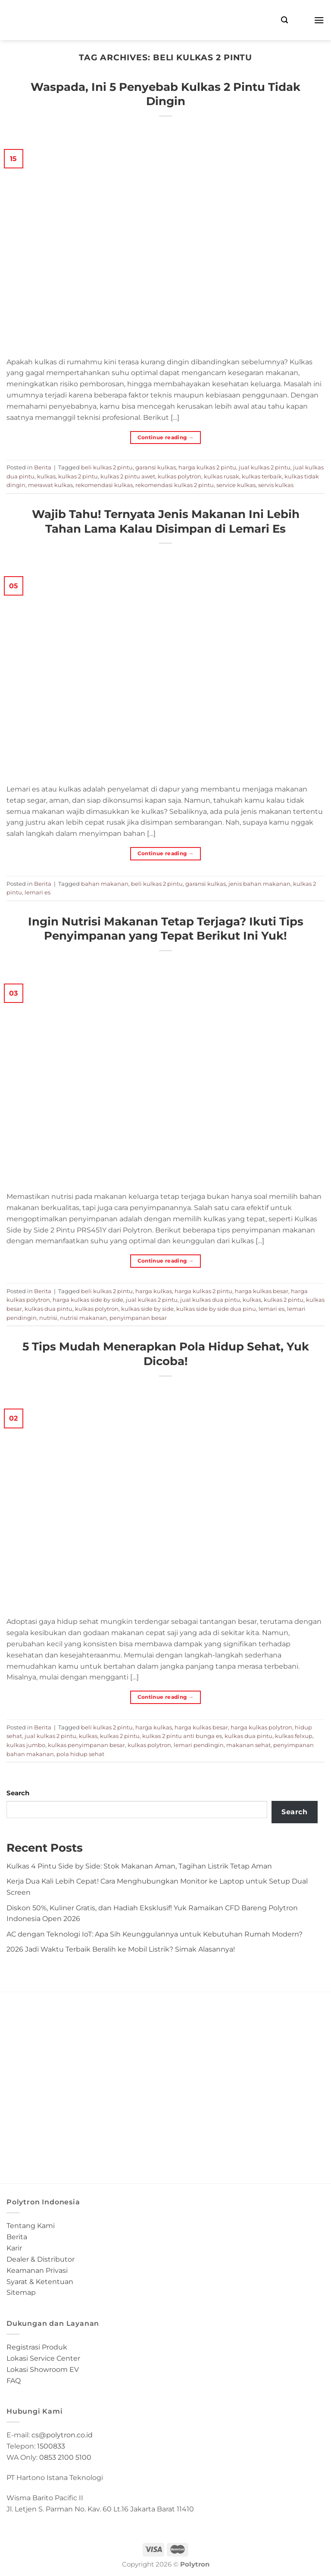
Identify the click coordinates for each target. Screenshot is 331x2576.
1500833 (51, 2446)
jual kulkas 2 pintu (264, 467)
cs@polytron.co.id (62, 2434)
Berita (42, 467)
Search (17, 1793)
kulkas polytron (179, 476)
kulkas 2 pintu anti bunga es (182, 1735)
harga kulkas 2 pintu (207, 467)
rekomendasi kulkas (104, 484)
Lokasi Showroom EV (42, 2369)
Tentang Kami (30, 2225)
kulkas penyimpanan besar (86, 1744)
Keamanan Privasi (37, 2270)
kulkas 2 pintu (78, 476)
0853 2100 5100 (65, 2457)
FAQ (13, 2380)
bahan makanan (104, 883)
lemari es (37, 892)
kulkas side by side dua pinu (216, 1308)
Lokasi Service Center (43, 2358)
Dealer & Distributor (40, 2259)
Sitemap (21, 2292)
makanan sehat (248, 1744)
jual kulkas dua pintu (210, 1299)
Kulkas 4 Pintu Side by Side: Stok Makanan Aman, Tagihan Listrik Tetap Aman (139, 1866)
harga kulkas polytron (261, 1727)
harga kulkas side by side (88, 1299)
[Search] (284, 20)
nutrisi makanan (83, 1317)
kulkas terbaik (262, 476)
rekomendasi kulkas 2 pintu (174, 484)
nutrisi (48, 1317)
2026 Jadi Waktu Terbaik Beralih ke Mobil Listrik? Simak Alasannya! (120, 1949)
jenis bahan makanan (259, 883)
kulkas (46, 476)
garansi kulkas (155, 467)
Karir (14, 2248)
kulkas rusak (221, 476)
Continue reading (165, 437)
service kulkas (236, 484)
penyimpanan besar (138, 1317)
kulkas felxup (293, 1735)
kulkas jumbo (25, 1744)
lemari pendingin (199, 1744)
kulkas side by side (147, 1308)
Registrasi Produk (36, 2347)
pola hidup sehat (80, 1753)
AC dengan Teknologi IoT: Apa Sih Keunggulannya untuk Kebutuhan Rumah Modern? (154, 1934)
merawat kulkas (50, 484)
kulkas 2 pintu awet (127, 476)
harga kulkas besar (261, 1291)
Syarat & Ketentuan (39, 2281)
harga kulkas (153, 1291)
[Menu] (319, 20)
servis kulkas (276, 484)
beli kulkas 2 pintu (107, 467)
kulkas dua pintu (48, 1308)
